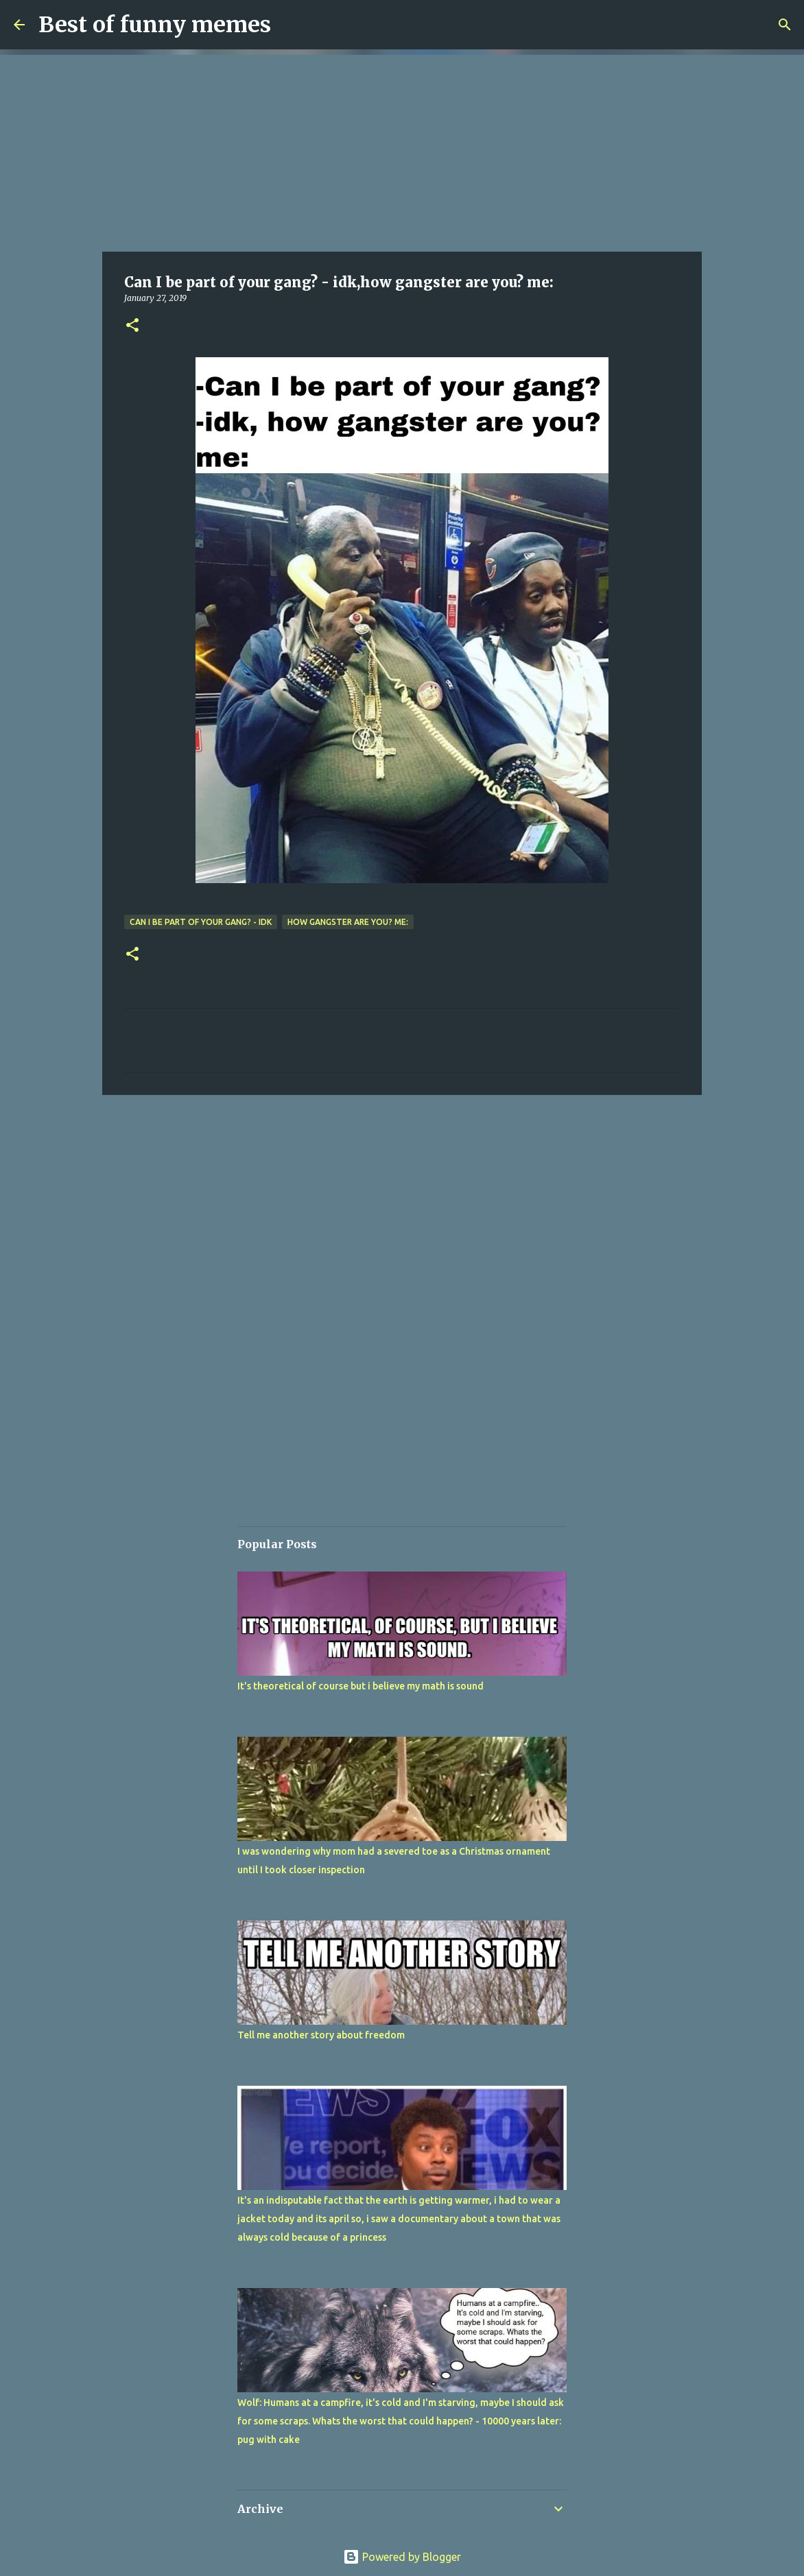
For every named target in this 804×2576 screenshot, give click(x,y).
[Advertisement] (402, 151)
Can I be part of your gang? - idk (201, 921)
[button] (132, 326)
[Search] (785, 24)
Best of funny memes (154, 24)
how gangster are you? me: (347, 921)
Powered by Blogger (402, 2557)
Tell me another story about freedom (321, 2035)
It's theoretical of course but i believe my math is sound (360, 1686)
